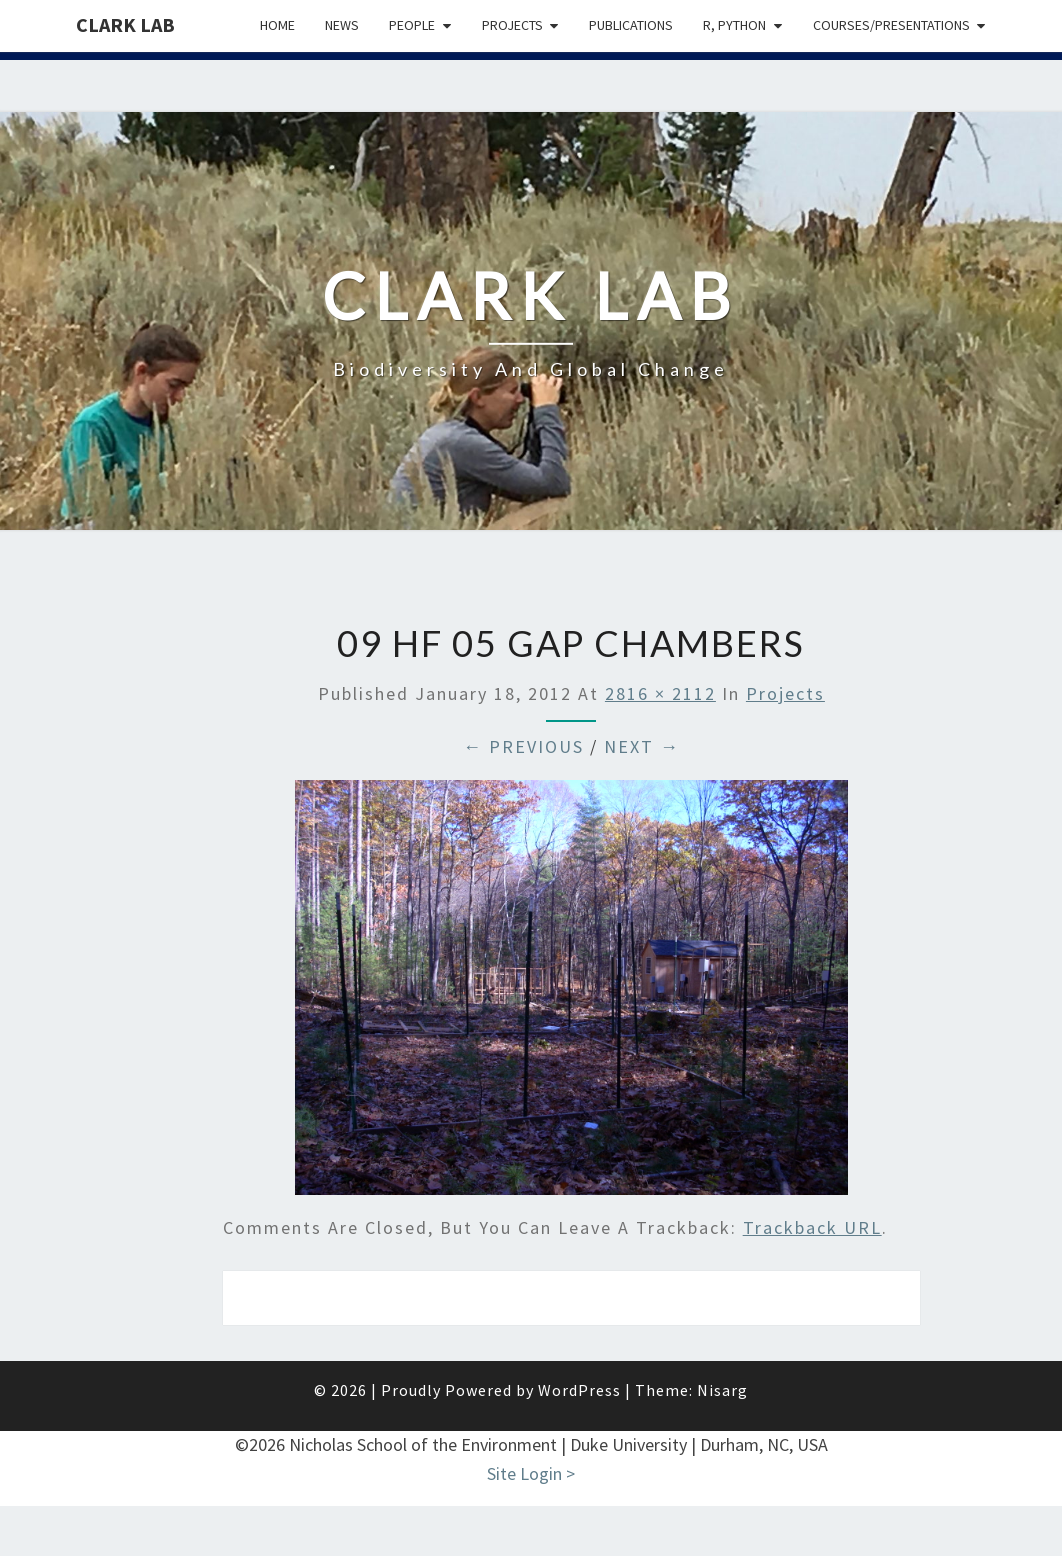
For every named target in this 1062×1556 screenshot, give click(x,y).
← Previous (523, 746)
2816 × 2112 (660, 693)
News (342, 25)
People (412, 25)
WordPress (579, 1390)
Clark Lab (125, 24)
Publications (631, 25)
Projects (512, 25)
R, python (734, 25)
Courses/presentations (891, 25)
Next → (642, 746)
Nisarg (722, 1390)
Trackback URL (812, 1227)
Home (277, 25)
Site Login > (531, 1473)
